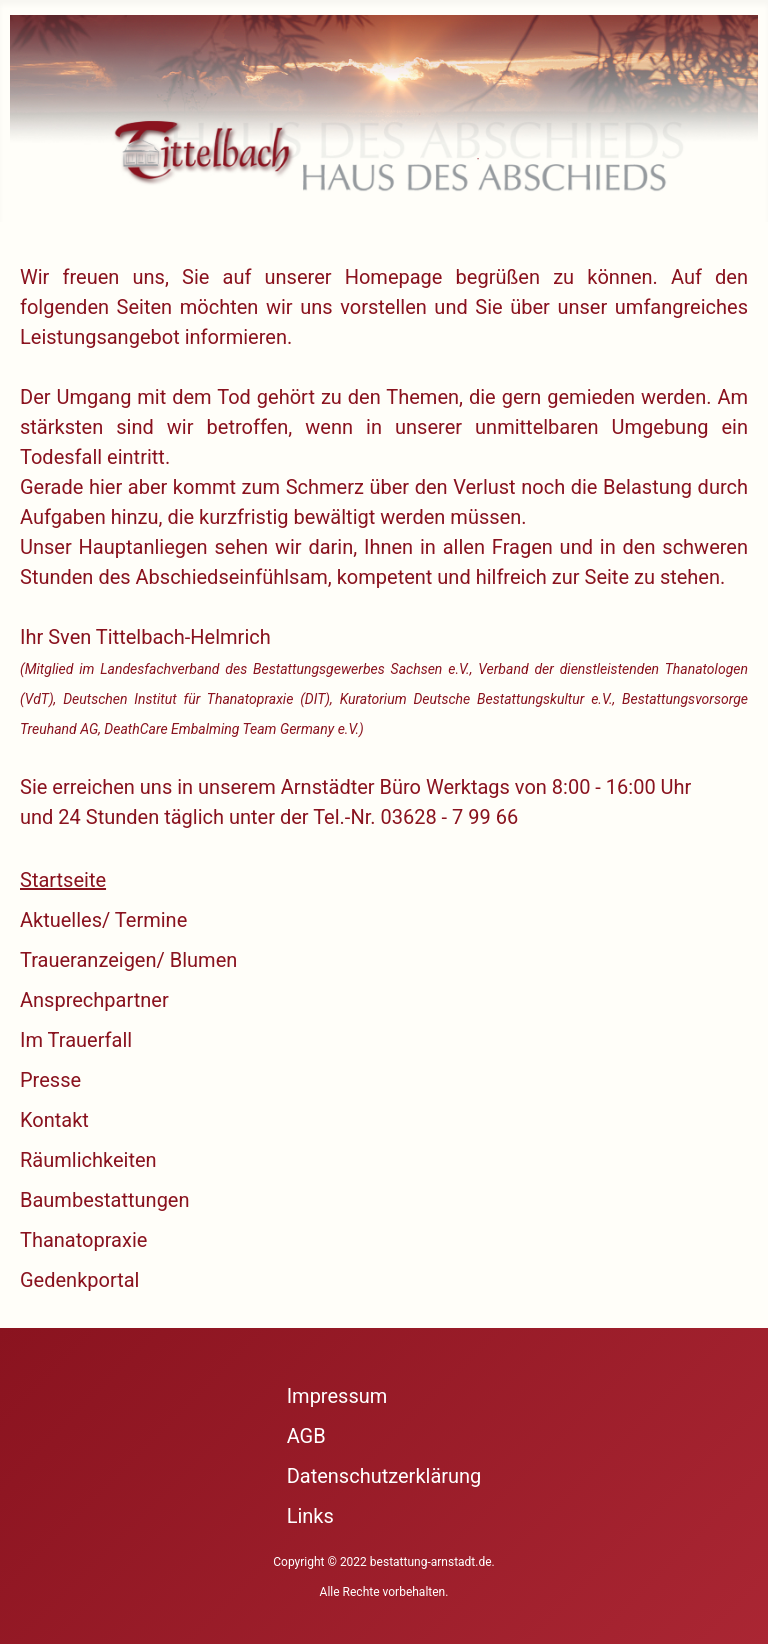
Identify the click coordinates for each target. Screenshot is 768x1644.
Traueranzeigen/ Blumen (128, 960)
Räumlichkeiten (88, 1160)
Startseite (63, 880)
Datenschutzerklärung (384, 1476)
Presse (50, 1080)
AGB (306, 1436)
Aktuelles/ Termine (103, 920)
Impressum (337, 1396)
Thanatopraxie (83, 1240)
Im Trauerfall (76, 1040)
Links (310, 1516)
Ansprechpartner (94, 1000)
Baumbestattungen (105, 1200)
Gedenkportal (79, 1280)
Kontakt (54, 1120)
